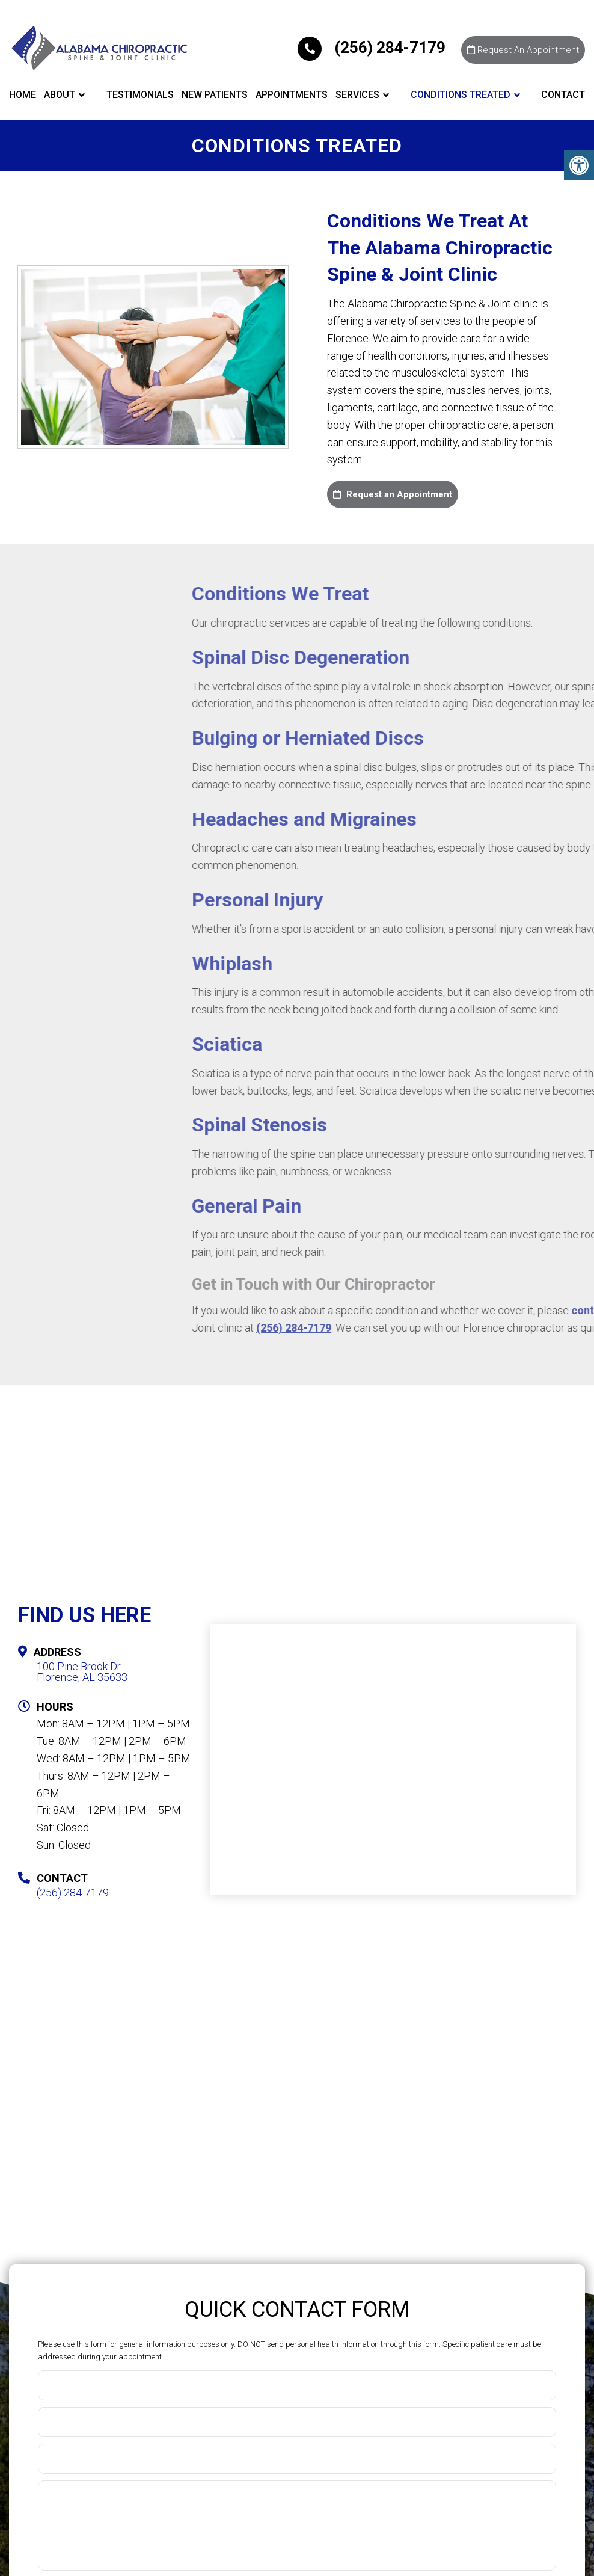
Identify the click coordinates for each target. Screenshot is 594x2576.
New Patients (215, 94)
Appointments (292, 94)
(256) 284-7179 (373, 47)
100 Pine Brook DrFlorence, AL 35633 (82, 1672)
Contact (563, 94)
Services (357, 94)
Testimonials (140, 94)
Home (22, 94)
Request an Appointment (392, 494)
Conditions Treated (460, 94)
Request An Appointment (523, 50)
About (59, 94)
